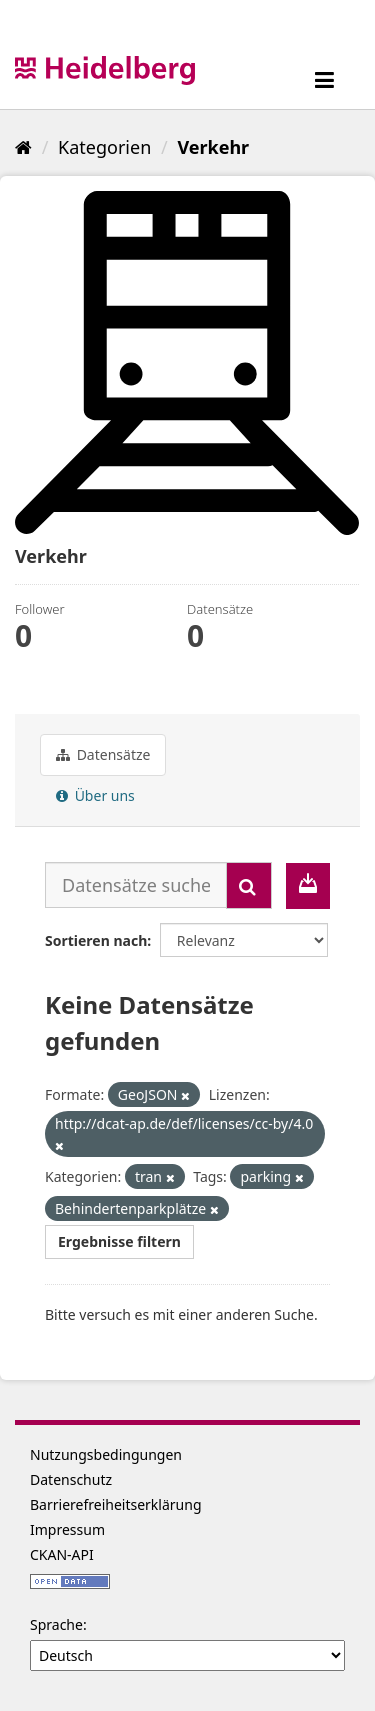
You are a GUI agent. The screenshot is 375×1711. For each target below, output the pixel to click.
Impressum (67, 1529)
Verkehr (213, 147)
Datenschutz (71, 1479)
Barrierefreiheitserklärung (116, 1504)
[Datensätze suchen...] (136, 885)
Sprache (56, 1624)
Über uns (95, 795)
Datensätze (103, 754)
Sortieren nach (96, 940)
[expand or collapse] (324, 79)
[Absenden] (249, 885)
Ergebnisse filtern (119, 1241)
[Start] (23, 147)
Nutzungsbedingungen (106, 1454)
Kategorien (104, 147)
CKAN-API (62, 1554)
